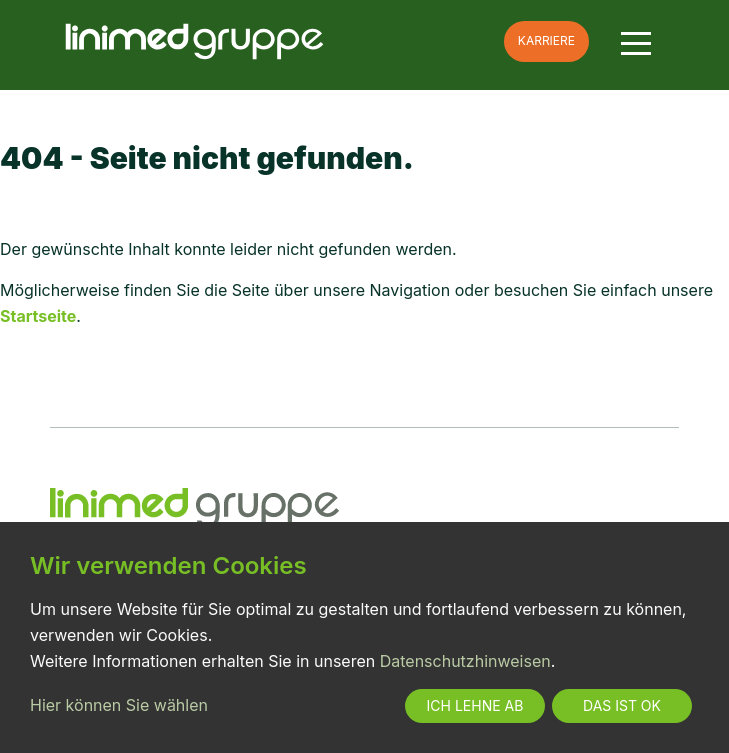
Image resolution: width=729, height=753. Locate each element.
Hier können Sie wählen (119, 705)
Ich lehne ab (475, 705)
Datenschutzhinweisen (465, 661)
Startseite (38, 316)
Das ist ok (622, 705)
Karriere (546, 40)
